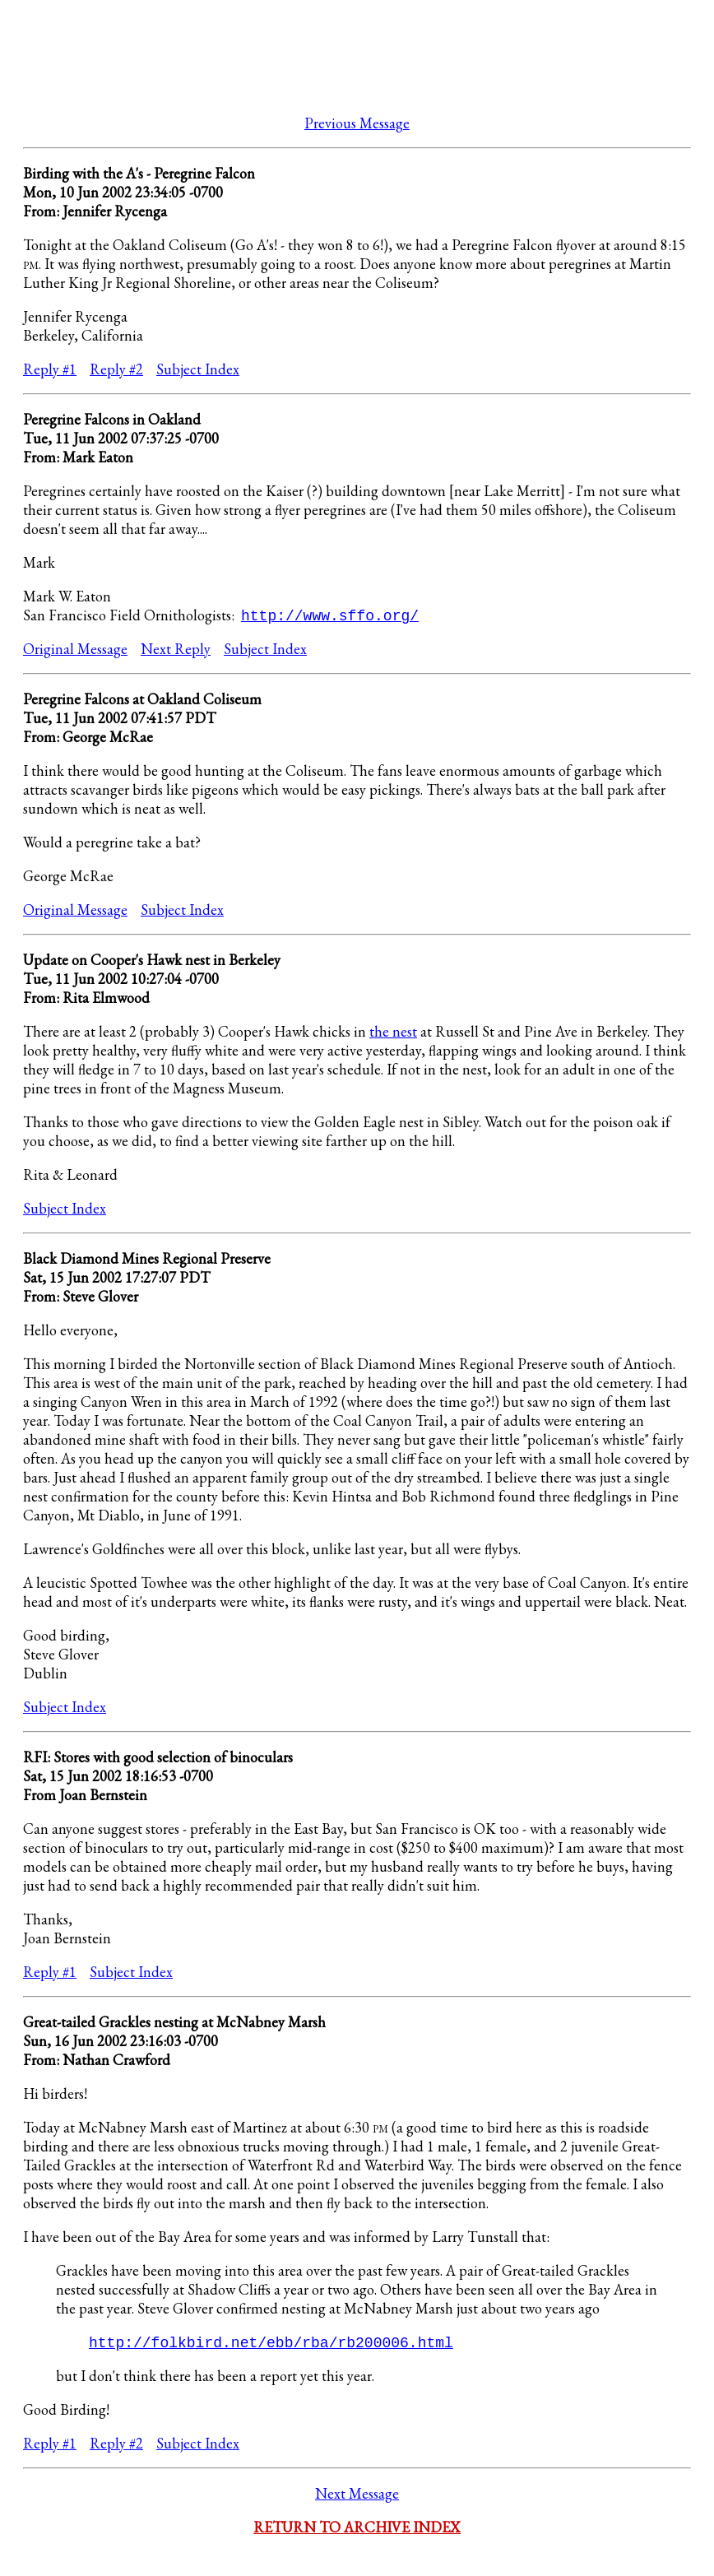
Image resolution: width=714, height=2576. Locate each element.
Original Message (75, 649)
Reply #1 (49, 369)
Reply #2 (116, 369)
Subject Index (197, 369)
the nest (393, 1032)
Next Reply (176, 649)
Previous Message (357, 123)
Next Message (357, 2494)
